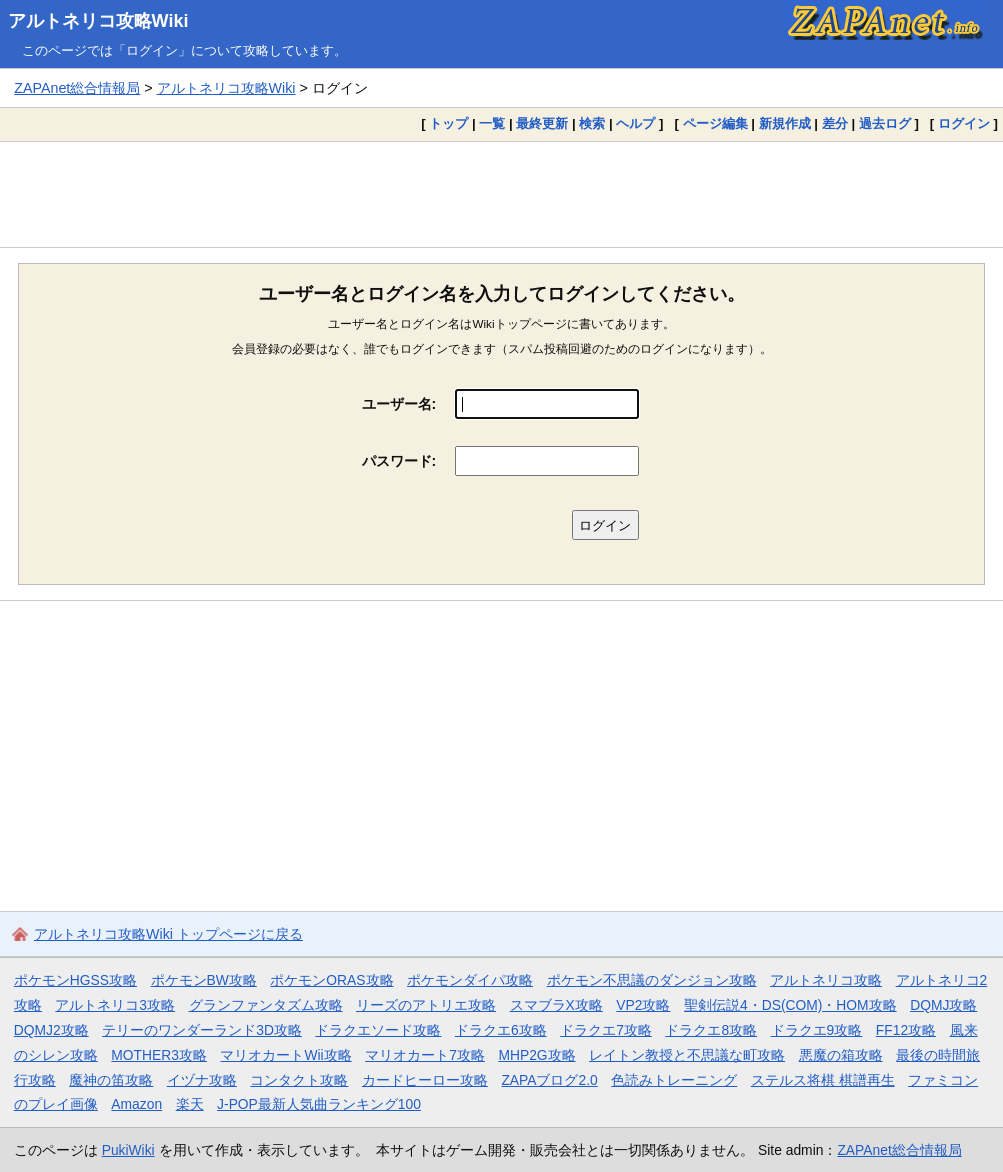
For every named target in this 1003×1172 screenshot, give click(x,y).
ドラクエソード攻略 (378, 1030)
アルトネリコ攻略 (826, 980)
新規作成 (785, 123)
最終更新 (542, 123)
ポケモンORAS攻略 (331, 980)
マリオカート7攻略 (425, 1055)
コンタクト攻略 (299, 1080)
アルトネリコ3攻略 (115, 1005)
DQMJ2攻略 (51, 1030)
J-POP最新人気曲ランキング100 (319, 1104)
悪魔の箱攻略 (841, 1055)
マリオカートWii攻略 (285, 1055)
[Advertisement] (501, 194)
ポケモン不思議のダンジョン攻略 (652, 980)
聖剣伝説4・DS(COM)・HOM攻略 (790, 1005)
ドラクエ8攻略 (711, 1030)
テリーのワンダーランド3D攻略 (202, 1030)
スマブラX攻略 (556, 1005)
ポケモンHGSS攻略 (75, 980)
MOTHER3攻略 (159, 1055)
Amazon (136, 1104)
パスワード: (399, 461)
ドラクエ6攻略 (501, 1030)
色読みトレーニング (674, 1080)
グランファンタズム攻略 (266, 1005)
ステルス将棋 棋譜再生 (823, 1080)
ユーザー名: (399, 404)
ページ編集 (715, 123)
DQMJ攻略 (943, 1005)
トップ (448, 123)
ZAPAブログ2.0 (549, 1080)
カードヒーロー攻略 (425, 1080)
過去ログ (885, 123)
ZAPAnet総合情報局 (77, 88)
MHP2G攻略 (536, 1055)
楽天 (190, 1104)
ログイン (964, 123)
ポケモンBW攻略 (204, 980)
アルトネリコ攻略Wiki (98, 21)
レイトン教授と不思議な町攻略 (687, 1055)
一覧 (492, 123)
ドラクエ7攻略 (606, 1030)
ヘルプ (635, 123)
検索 (592, 123)
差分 (835, 123)
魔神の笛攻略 (111, 1080)
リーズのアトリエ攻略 (426, 1005)
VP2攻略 (643, 1005)
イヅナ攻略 (202, 1080)
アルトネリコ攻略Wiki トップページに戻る (168, 934)
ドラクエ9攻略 (817, 1030)
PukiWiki (128, 1150)
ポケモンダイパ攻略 (470, 980)
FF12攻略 (906, 1030)
